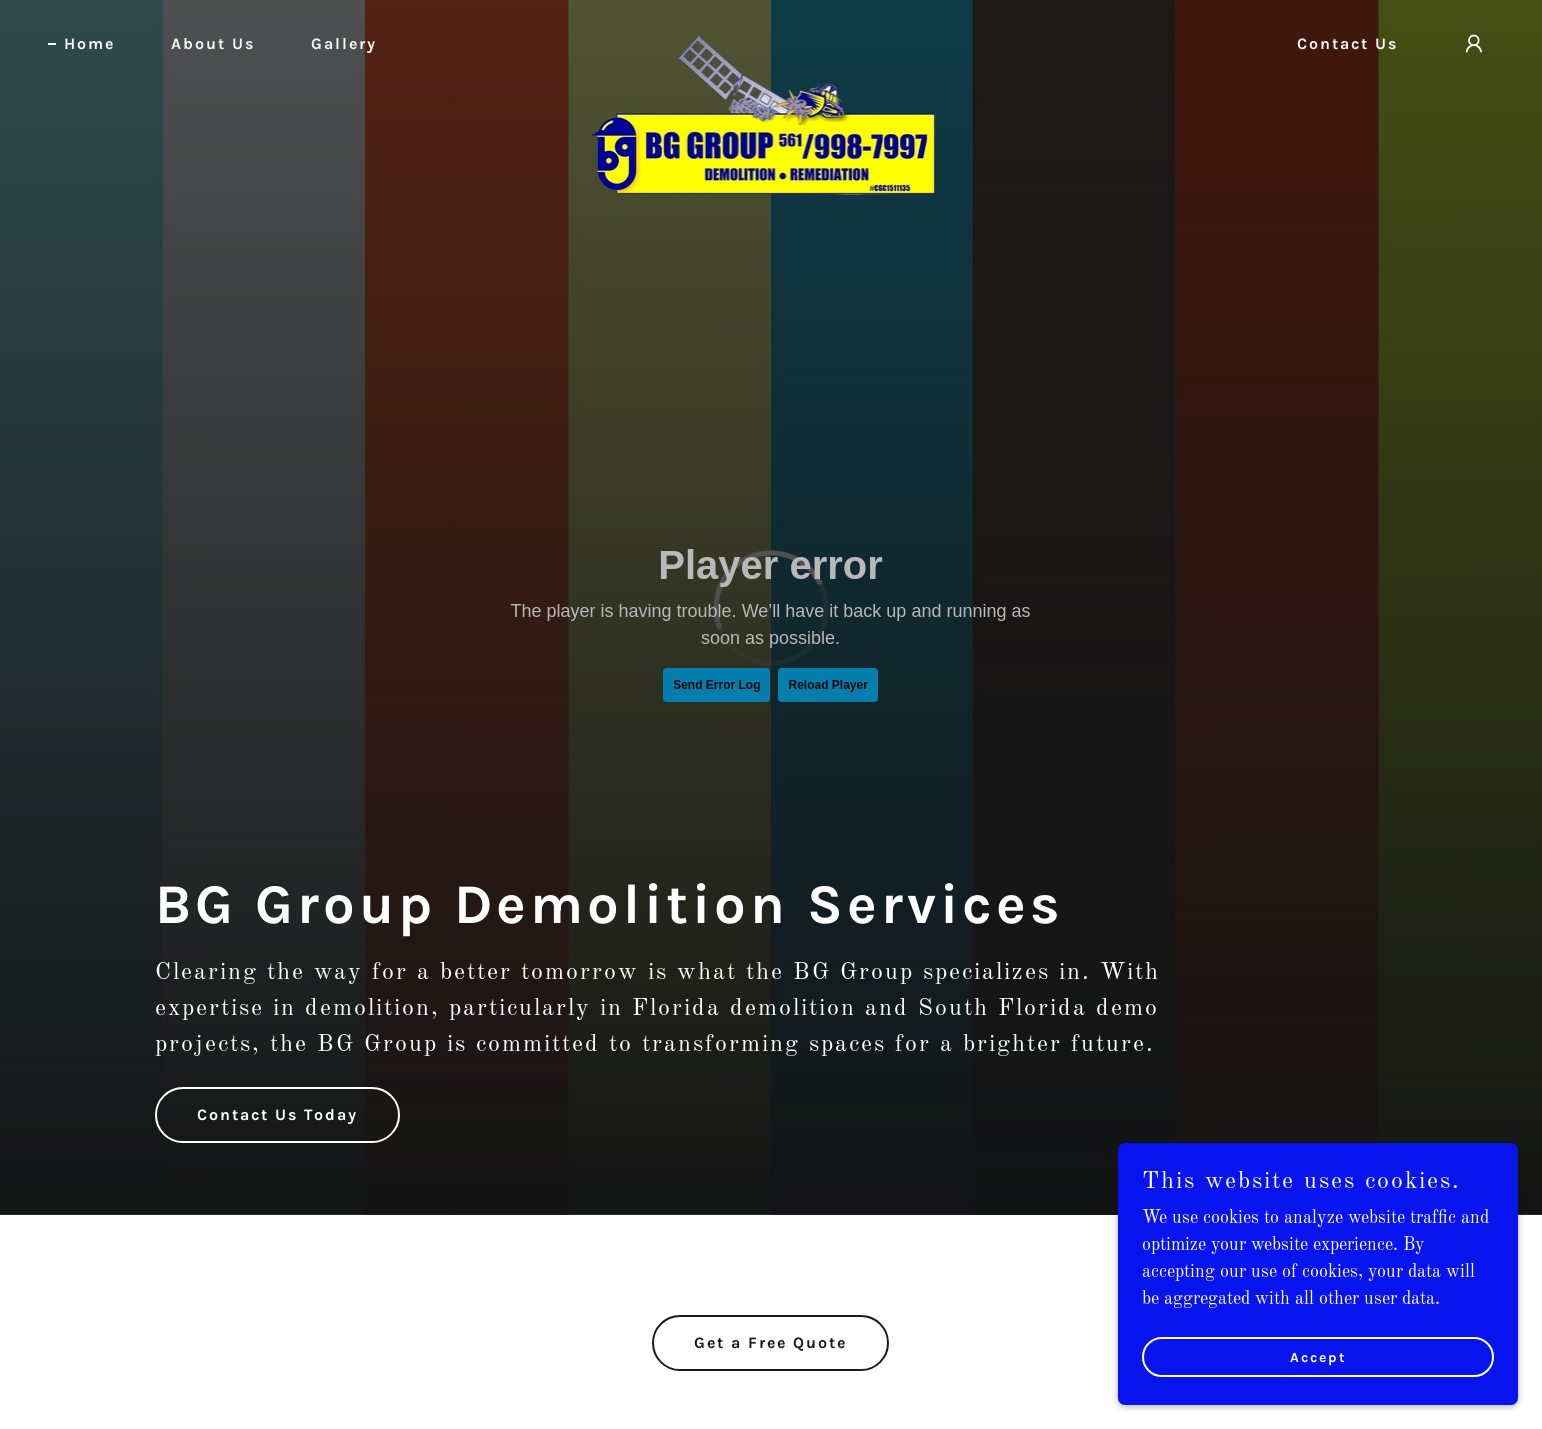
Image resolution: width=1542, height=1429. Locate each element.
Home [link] (89, 43)
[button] (1474, 44)
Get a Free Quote (770, 1342)
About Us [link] (213, 43)
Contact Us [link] (1347, 43)
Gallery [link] (344, 43)
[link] (771, 40)
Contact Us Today (277, 1114)
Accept (1318, 1357)
